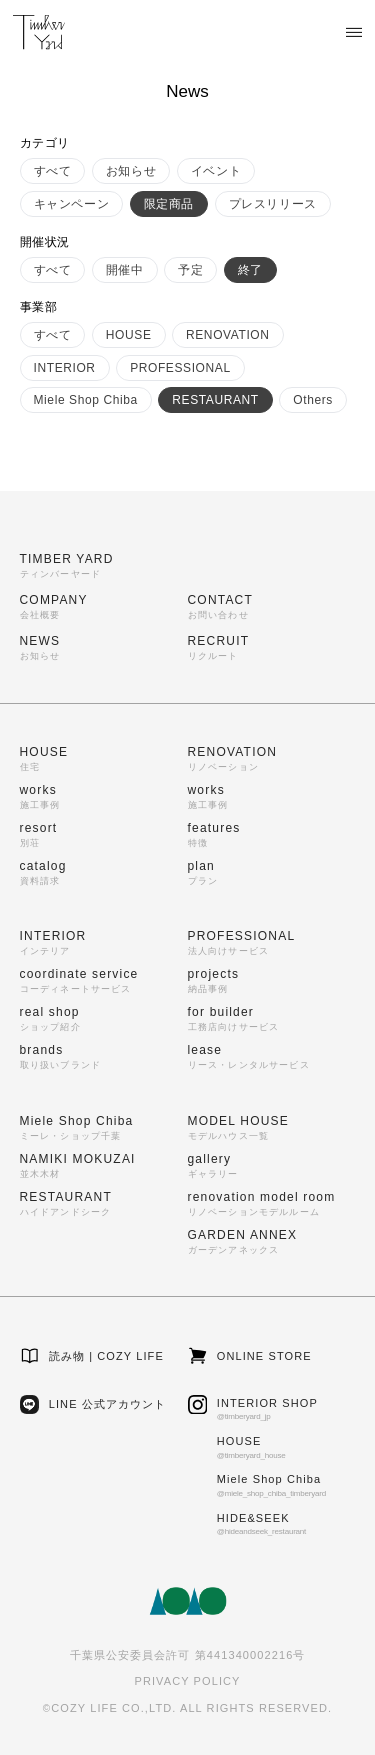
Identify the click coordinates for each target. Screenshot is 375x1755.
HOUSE (129, 335)
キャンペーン (72, 204)
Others (313, 400)
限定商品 (169, 204)
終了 (250, 270)
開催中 (125, 270)
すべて (53, 171)
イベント (216, 171)
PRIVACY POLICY (187, 1681)
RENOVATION (228, 335)
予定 (190, 270)
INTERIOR (65, 368)
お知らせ (131, 171)
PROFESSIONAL (180, 368)
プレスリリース (273, 204)
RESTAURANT (215, 400)
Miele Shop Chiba (86, 400)
